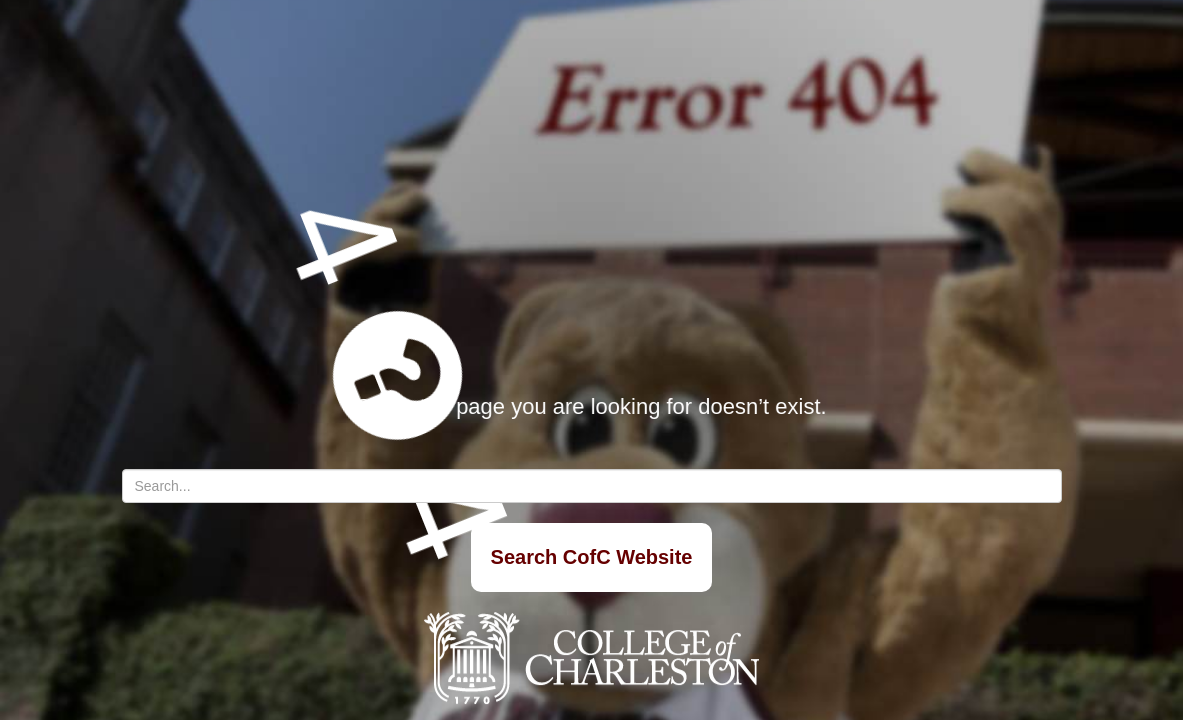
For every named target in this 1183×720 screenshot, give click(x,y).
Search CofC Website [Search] (592, 557)
